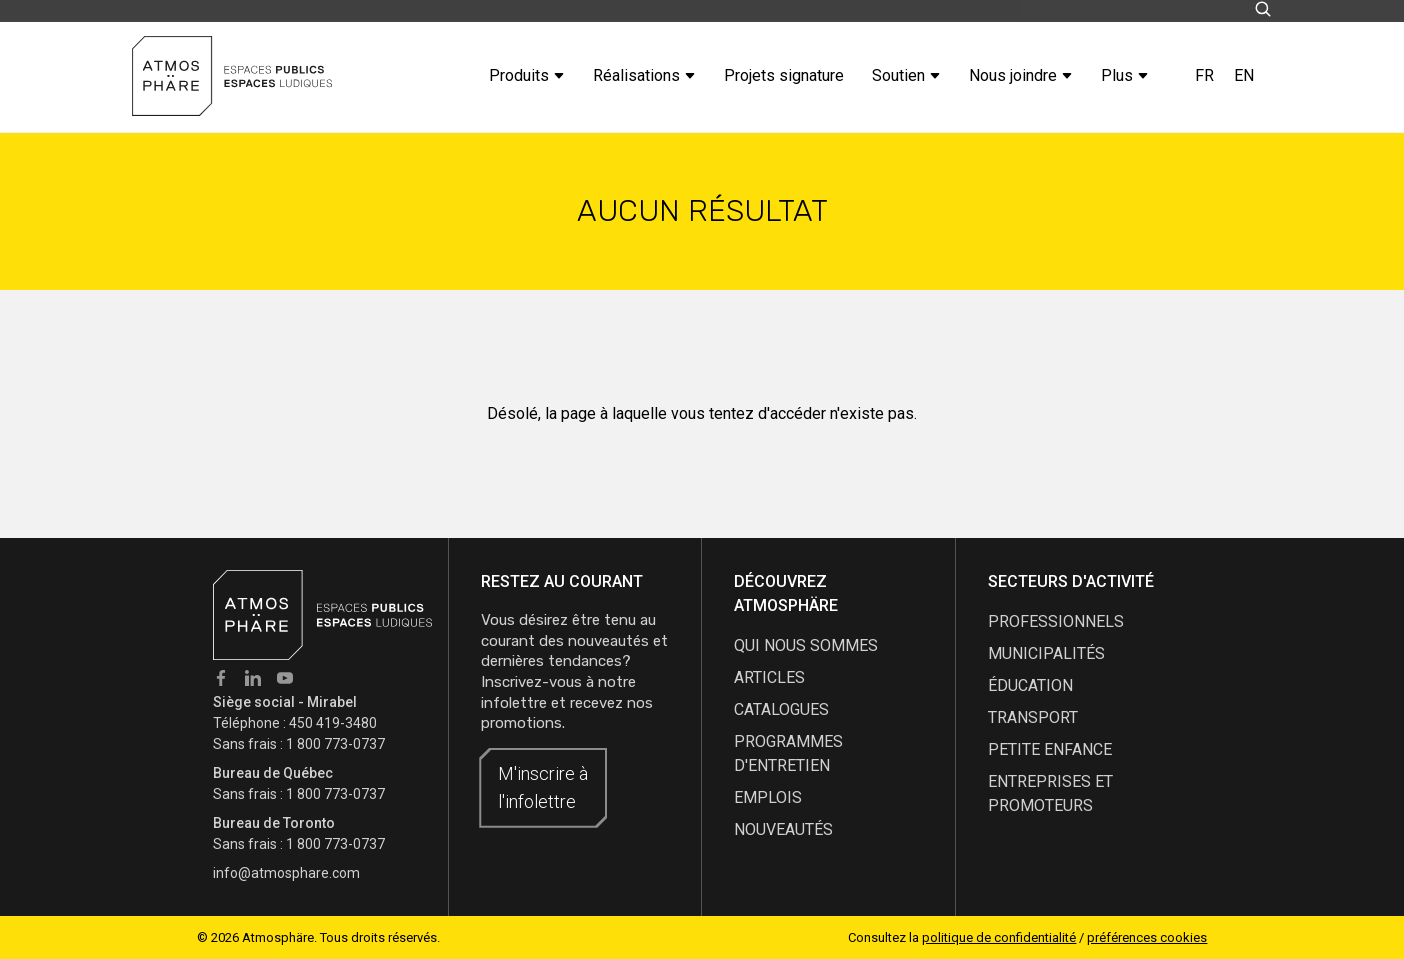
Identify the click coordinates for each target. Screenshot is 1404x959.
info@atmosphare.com (286, 873)
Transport (1033, 717)
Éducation (1030, 685)
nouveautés (783, 829)
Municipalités (1046, 653)
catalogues (781, 709)
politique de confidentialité (999, 937)
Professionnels (1056, 621)
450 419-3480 (333, 723)
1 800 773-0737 (335, 744)
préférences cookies (1147, 937)
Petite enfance (1050, 749)
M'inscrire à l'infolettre (543, 787)
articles (769, 677)
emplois (768, 797)
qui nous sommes (806, 645)
